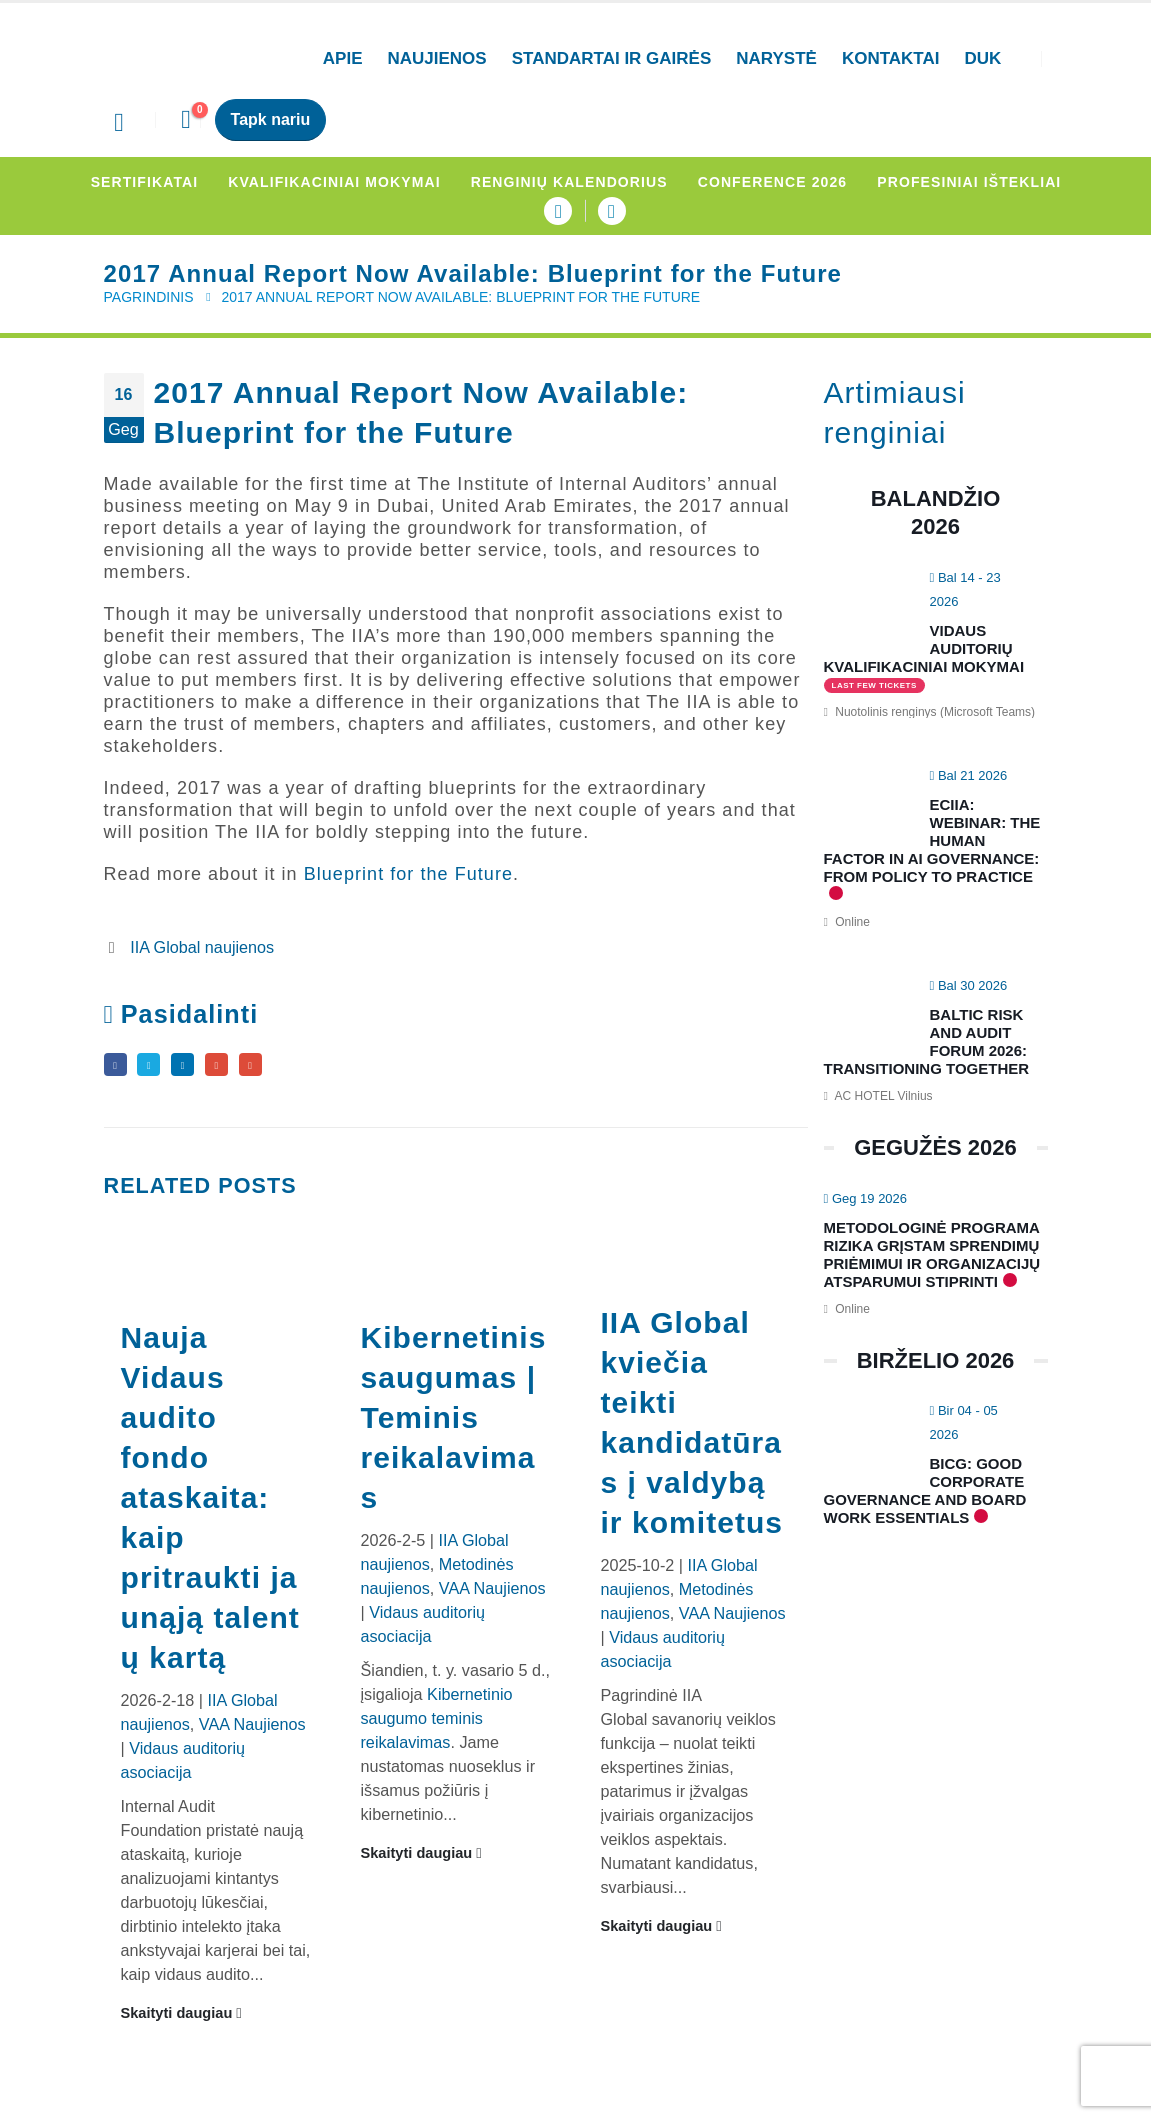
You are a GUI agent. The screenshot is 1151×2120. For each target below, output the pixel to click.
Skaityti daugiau (181, 2021)
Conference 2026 (773, 182)
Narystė (776, 58)
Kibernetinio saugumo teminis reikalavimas (436, 1726)
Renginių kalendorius (569, 182)
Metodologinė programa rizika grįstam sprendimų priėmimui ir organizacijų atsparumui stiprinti (932, 1254)
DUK (982, 58)
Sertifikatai (145, 182)
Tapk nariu (271, 119)
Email (284, 1068)
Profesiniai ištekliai (969, 182)
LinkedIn (201, 1068)
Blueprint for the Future (408, 874)
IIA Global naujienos (202, 947)
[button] (119, 123)
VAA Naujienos (252, 1732)
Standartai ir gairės (612, 58)
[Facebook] (558, 211)
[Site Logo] (189, 59)
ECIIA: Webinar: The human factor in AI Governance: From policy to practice (932, 840)
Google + (242, 1068)
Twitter (159, 1068)
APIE (343, 58)
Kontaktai (891, 58)
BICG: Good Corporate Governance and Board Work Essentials (925, 1490)
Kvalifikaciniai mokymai (334, 182)
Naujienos (437, 58)
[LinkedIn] (612, 211)
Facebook (118, 1068)
